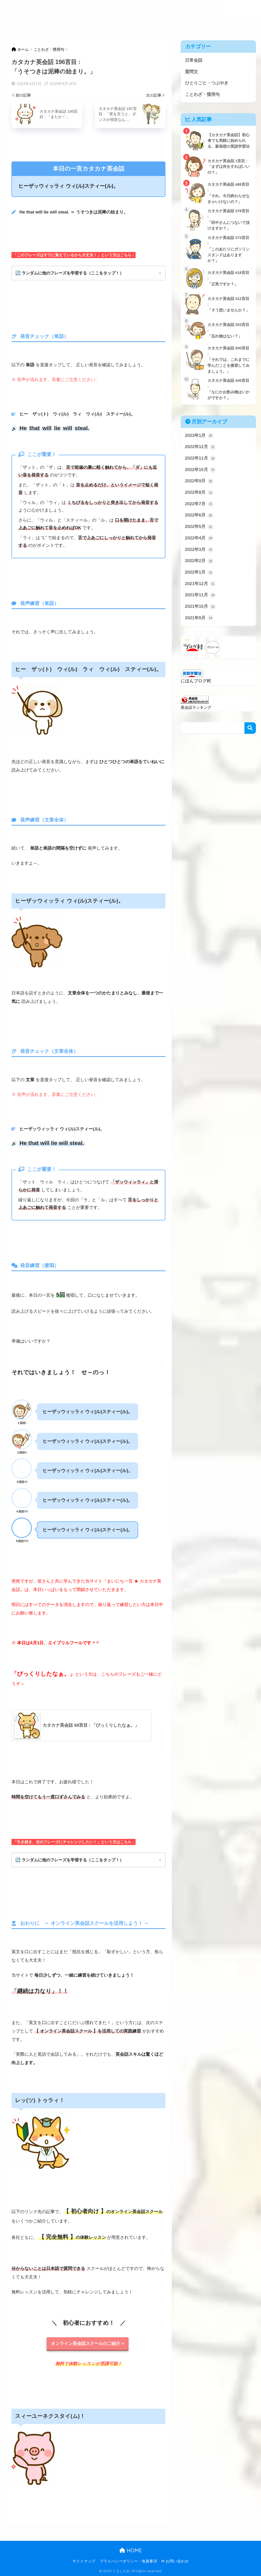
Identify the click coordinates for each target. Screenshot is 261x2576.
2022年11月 (200, 459)
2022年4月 (199, 538)
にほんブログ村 (196, 680)
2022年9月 (199, 481)
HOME (130, 2550)
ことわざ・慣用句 (225, 8)
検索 (250, 728)
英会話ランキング (196, 707)
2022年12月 (200, 447)
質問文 (155, 8)
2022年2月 (199, 561)
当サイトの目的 (111, 8)
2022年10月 (200, 470)
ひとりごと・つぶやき (185, 8)
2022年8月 (199, 493)
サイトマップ (83, 2561)
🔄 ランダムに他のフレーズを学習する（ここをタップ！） (69, 273)
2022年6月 (199, 515)
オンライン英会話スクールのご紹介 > (87, 2343)
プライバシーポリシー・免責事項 (128, 2561)
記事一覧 (105, 23)
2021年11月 (200, 595)
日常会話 (137, 8)
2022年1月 (199, 573)
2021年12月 (200, 584)
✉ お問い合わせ (175, 2561)
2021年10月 (200, 607)
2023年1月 (199, 436)
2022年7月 (199, 504)
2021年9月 (199, 618)
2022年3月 (199, 550)
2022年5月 (199, 527)
